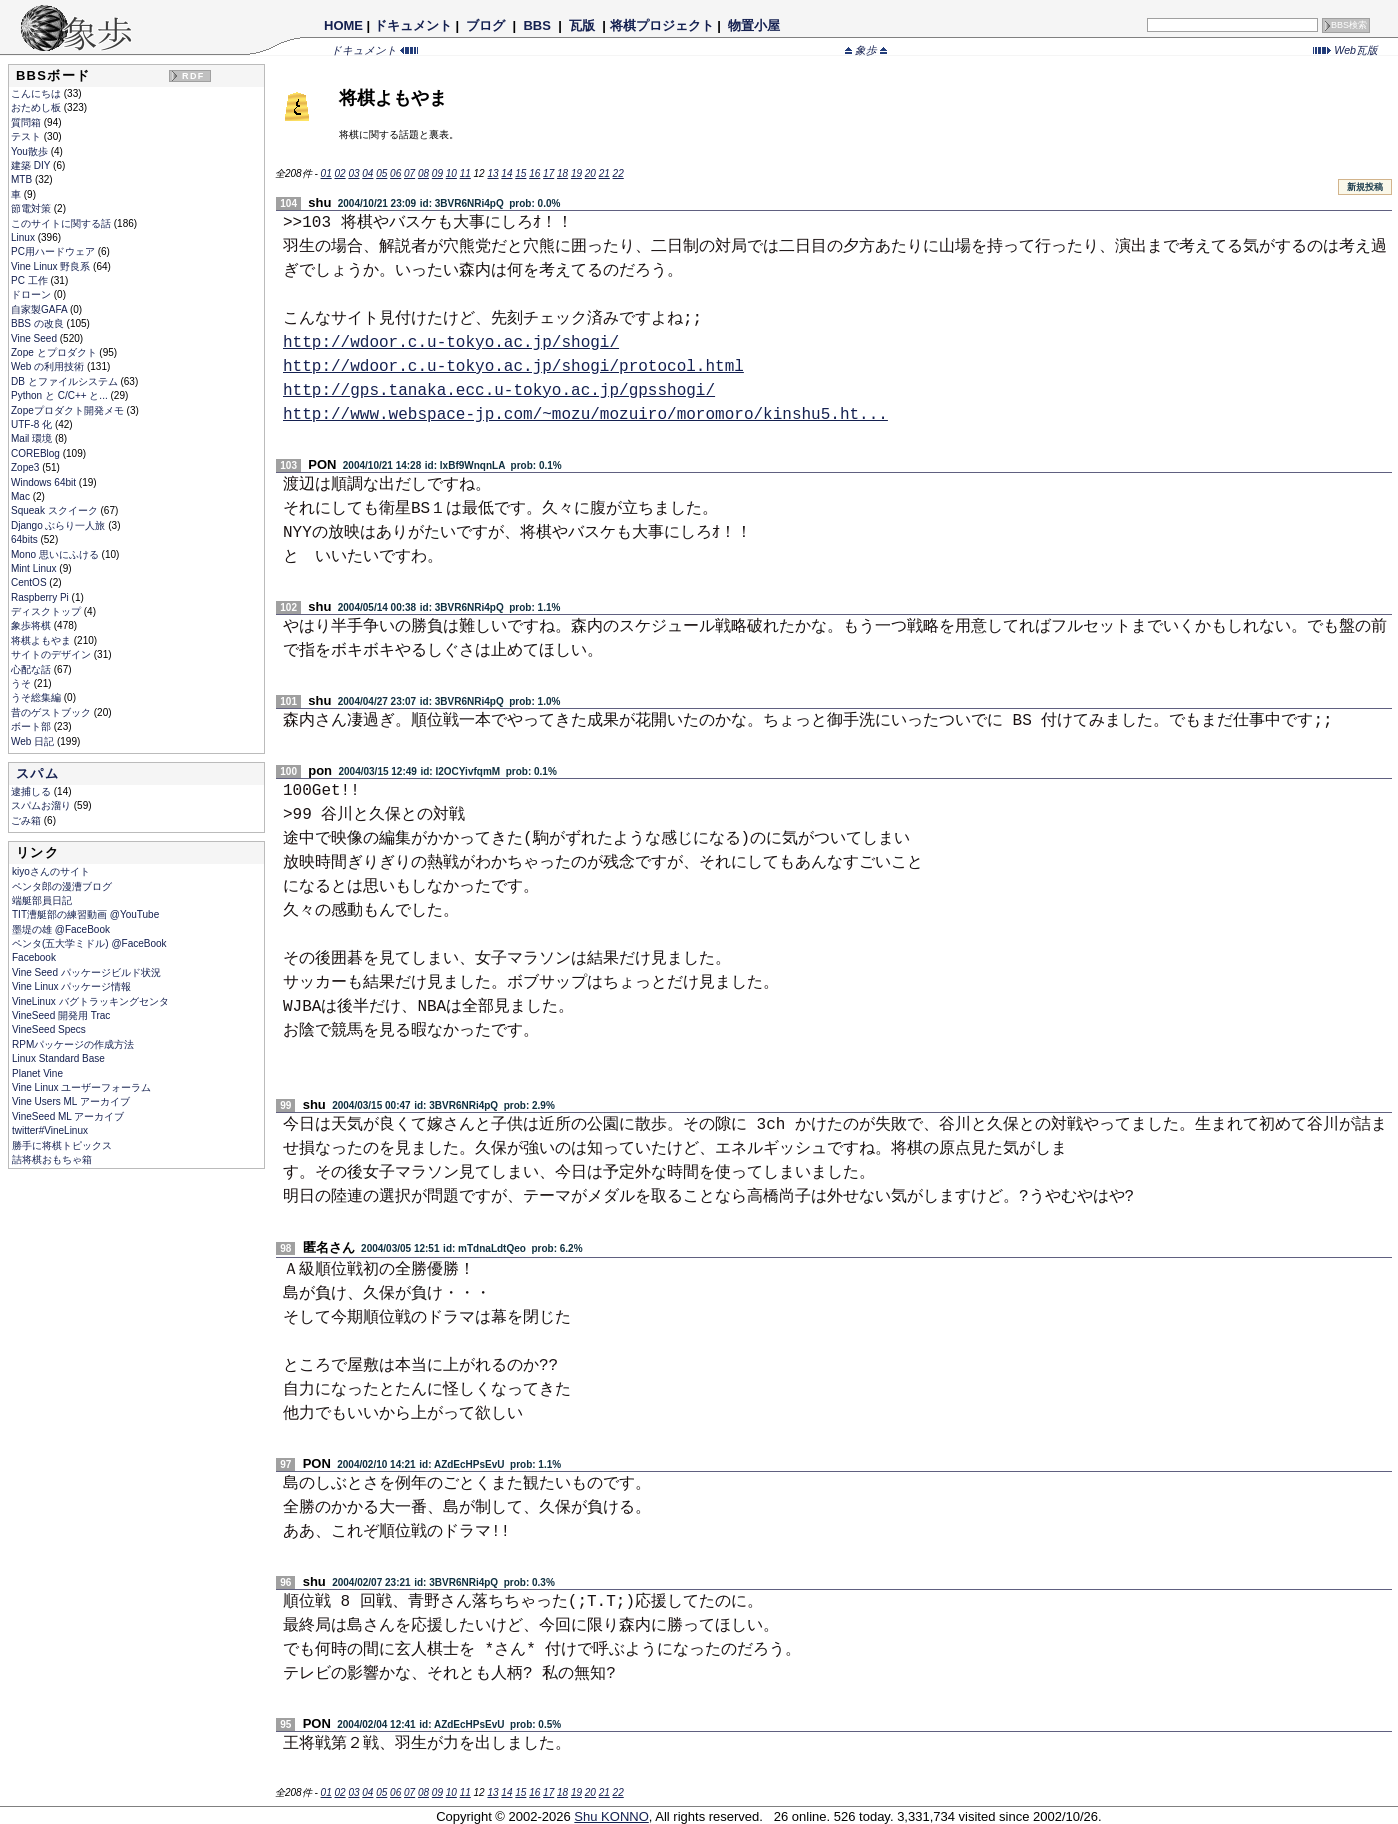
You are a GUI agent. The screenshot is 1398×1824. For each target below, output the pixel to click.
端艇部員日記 (42, 900)
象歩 (866, 50)
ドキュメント (413, 25)
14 (506, 173)
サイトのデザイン (52, 654)
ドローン (32, 294)
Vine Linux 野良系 (52, 266)
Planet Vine (37, 1073)
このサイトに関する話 (62, 223)
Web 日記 (34, 741)
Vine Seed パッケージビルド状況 (86, 972)
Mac (22, 496)
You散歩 (31, 151)
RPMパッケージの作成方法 (73, 1044)
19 (576, 173)
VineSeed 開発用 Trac (61, 1015)
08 (423, 173)
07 (409, 173)
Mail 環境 (33, 438)
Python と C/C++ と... (60, 395)
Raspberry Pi (41, 597)
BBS (537, 25)
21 (604, 173)
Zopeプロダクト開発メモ (69, 410)
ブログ (486, 25)
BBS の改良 (39, 323)
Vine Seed (35, 338)
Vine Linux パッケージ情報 (71, 986)
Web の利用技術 (49, 366)
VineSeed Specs (49, 1029)
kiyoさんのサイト (51, 871)
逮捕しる (32, 791)
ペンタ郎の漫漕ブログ (62, 886)
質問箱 (27, 122)
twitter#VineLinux (50, 1130)
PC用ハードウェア (54, 251)
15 (520, 173)
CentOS (30, 582)
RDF (193, 76)
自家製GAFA (40, 309)
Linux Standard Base (58, 1058)
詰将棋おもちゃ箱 (52, 1159)
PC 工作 (30, 280)
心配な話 (32, 669)
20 (590, 173)
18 (562, 173)
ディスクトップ (47, 611)
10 (451, 173)
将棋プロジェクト (662, 25)
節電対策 (32, 208)
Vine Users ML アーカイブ (71, 1101)
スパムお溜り (42, 805)
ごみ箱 (27, 820)
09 (437, 173)
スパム (37, 773)
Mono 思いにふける (56, 554)
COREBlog (37, 453)
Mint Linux (35, 568)
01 (326, 173)
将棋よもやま (42, 640)
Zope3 (26, 467)
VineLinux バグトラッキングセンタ (90, 1001)
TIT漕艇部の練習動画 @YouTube (85, 914)
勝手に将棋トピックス (62, 1145)
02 (339, 173)
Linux (24, 237)
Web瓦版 (1345, 50)
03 (353, 173)
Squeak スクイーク (55, 510)
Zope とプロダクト (55, 352)
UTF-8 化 (33, 424)
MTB (23, 179)
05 (381, 173)
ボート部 (32, 726)
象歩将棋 (32, 625)
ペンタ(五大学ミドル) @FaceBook (89, 943)
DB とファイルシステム (65, 381)
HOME (343, 25)
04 (367, 173)
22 (618, 173)
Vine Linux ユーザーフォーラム (81, 1087)
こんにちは (37, 93)
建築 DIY (32, 165)
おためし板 (37, 107)
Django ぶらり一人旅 (59, 525)
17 (548, 173)
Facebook (34, 957)
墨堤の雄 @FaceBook (61, 929)
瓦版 (581, 25)
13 (492, 173)
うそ (22, 683)
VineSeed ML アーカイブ (68, 1116)
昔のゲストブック (52, 712)
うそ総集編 (37, 697)
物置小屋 (753, 25)
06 (395, 173)
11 (465, 173)
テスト (27, 136)
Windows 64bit (45, 482)
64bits (25, 539)
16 (534, 173)
